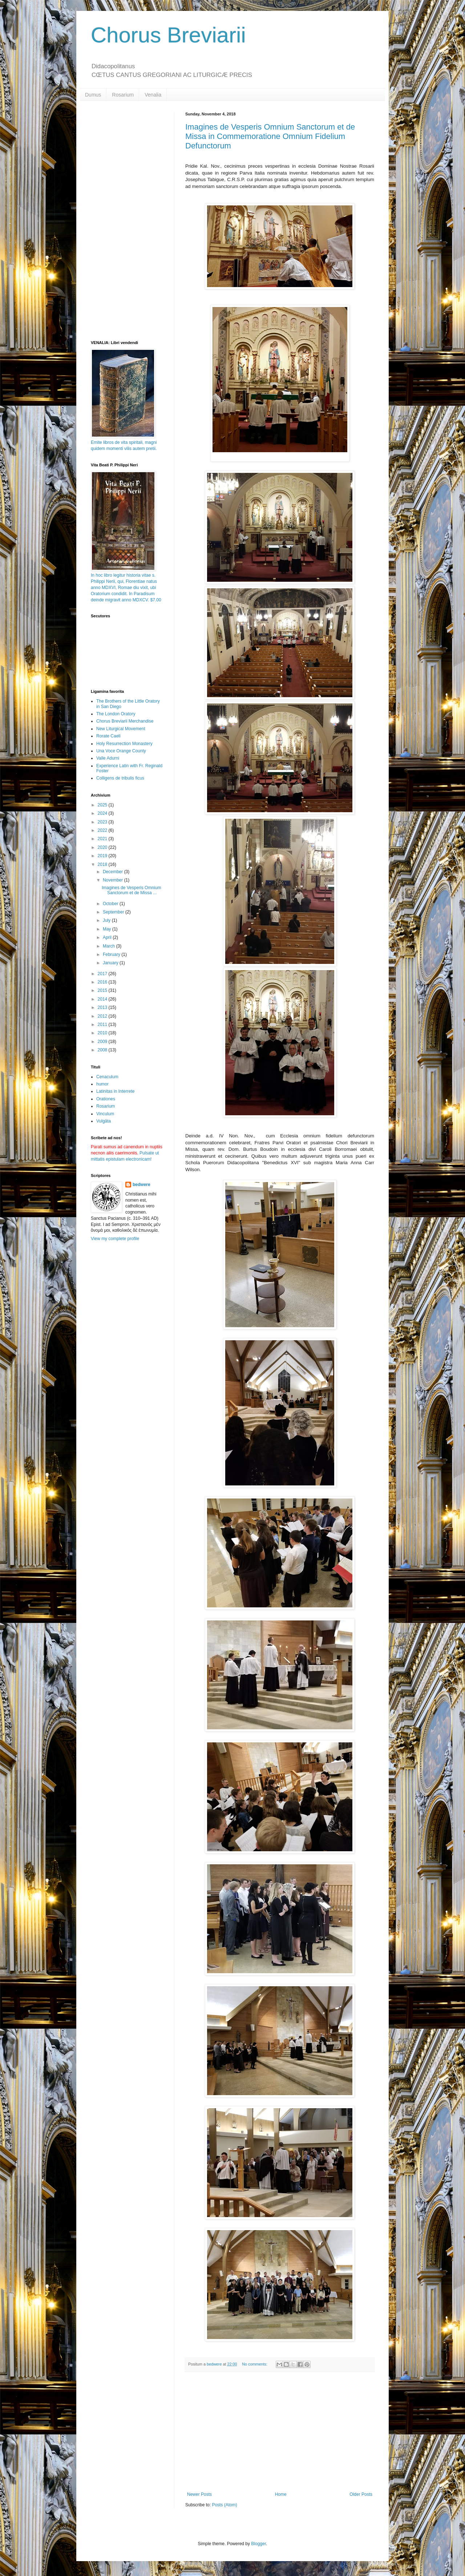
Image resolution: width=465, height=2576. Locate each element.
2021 (103, 838)
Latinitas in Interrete (115, 1091)
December (113, 871)
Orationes (105, 1098)
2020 (103, 847)
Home (281, 2494)
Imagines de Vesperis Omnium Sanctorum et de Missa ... (131, 890)
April (108, 937)
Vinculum (105, 1113)
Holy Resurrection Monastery (124, 743)
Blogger (258, 2543)
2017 (103, 973)
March (109, 946)
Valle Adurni (107, 758)
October (111, 903)
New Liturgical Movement (120, 728)
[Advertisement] (279, 2432)
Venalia (153, 95)
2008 (103, 1049)
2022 (103, 830)
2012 (103, 1016)
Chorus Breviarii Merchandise (124, 721)
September (114, 912)
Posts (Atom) (224, 2504)
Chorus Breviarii (168, 35)
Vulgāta (103, 1121)
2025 (103, 804)
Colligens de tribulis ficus (120, 778)
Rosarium (123, 95)
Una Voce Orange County (121, 750)
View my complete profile (115, 1238)
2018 (103, 864)
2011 (103, 1024)
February (112, 954)
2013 (103, 1007)
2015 (103, 990)
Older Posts (360, 2494)
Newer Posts (199, 2494)
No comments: (255, 2364)
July (107, 920)
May (107, 929)
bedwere (141, 1184)
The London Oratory (115, 713)
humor (102, 1084)
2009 (103, 1041)
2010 (103, 1032)
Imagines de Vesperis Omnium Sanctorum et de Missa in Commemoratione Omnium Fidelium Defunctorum (270, 136)
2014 (103, 999)
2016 (103, 982)
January (111, 962)
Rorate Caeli (108, 736)
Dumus (93, 95)
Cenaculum (107, 1076)
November (113, 880)
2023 (103, 822)
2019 (103, 855)
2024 (103, 813)
